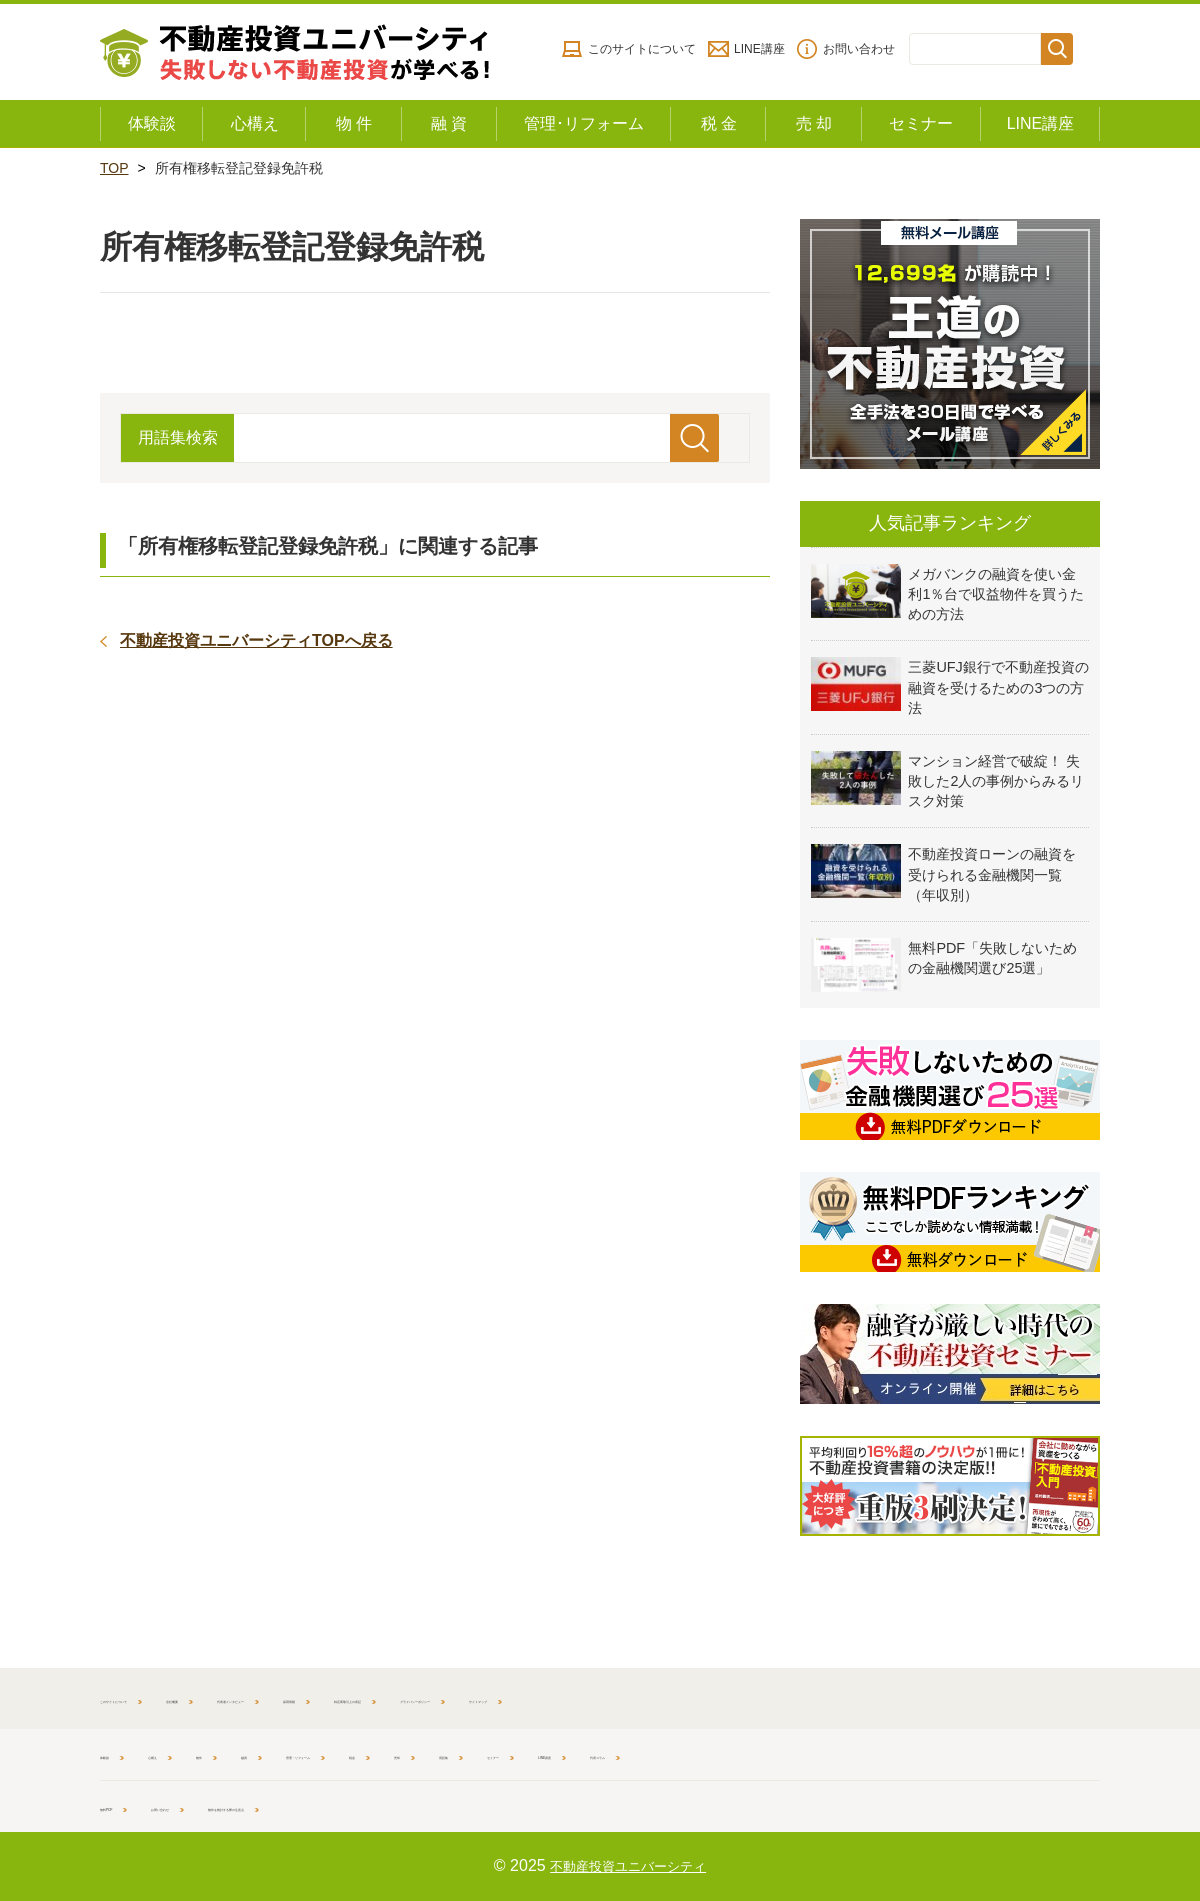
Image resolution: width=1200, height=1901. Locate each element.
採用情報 (553, 1698)
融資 (343, 1754)
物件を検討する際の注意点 (402, 1806)
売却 (628, 1754)
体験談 (121, 1754)
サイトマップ (1006, 1698)
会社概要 (293, 1698)
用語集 (702, 1754)
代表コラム (990, 1754)
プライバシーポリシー (855, 1698)
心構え (202, 1754)
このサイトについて (642, 49)
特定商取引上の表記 (683, 1698)
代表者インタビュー (423, 1698)
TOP (114, 168)
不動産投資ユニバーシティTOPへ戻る (256, 640)
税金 (561, 1754)
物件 (276, 1754)
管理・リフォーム (452, 1754)
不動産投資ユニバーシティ (628, 1865)
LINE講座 (759, 49)
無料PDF (128, 1806)
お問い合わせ (859, 49)
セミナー (790, 1754)
